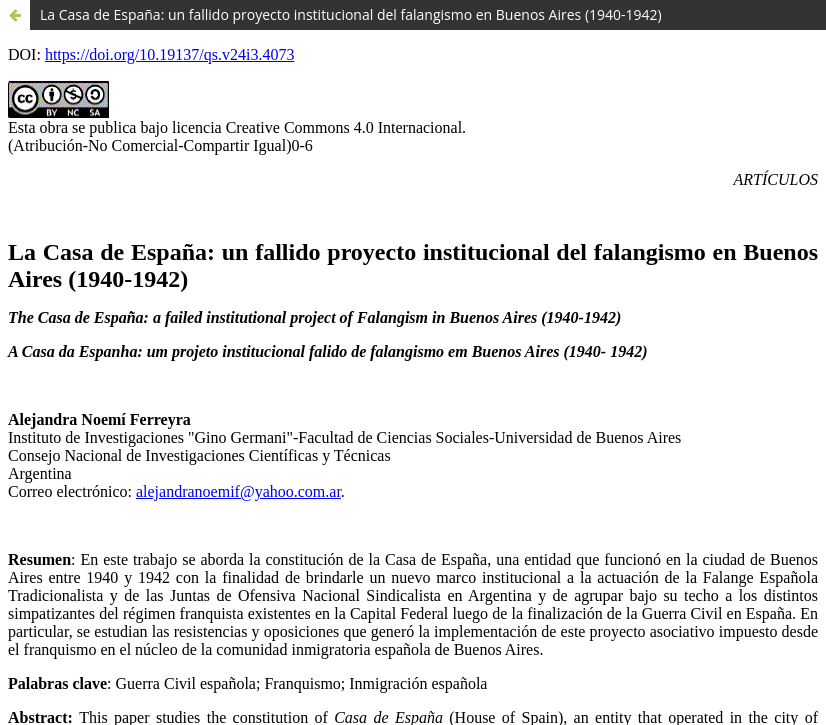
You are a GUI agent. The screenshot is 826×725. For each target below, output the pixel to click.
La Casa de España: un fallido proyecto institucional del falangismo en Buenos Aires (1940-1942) (351, 14)
